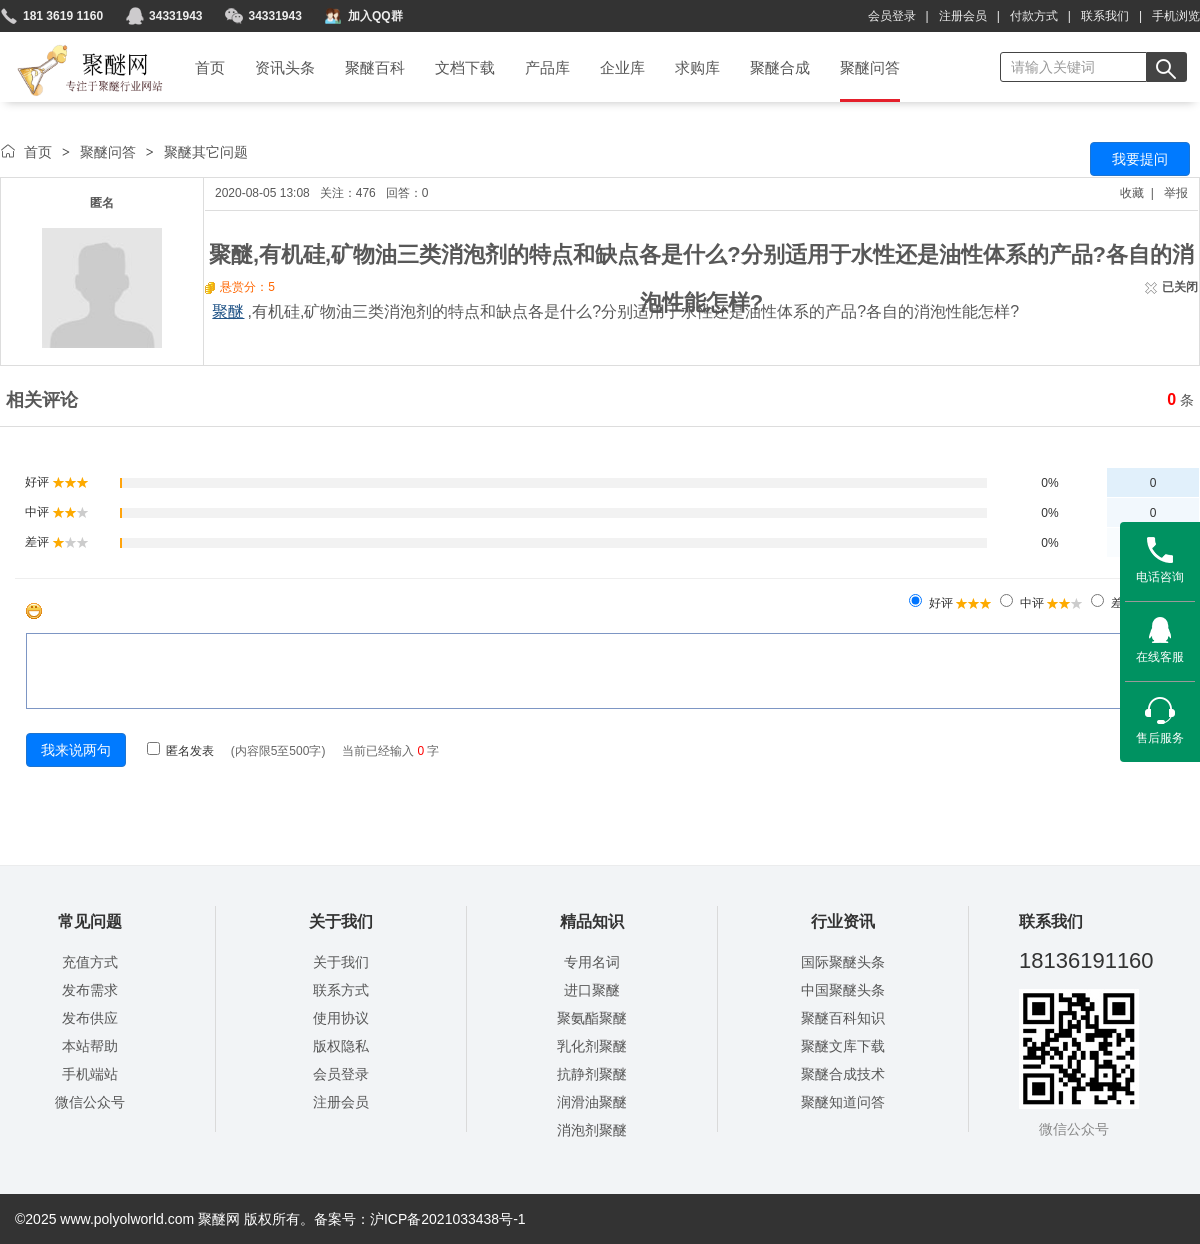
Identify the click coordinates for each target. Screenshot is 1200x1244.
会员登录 (892, 16)
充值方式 (90, 962)
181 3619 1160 (63, 16)
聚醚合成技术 (843, 1074)
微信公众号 (90, 1102)
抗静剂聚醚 (592, 1074)
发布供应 (90, 1018)
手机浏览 (1176, 16)
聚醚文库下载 (843, 1046)
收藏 (1132, 193)
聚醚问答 (108, 152)
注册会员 (963, 16)
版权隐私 (341, 1046)
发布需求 (90, 990)
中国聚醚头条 (843, 990)
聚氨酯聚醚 (592, 1018)
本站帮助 (90, 1046)
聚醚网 (73, 47)
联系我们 (1105, 16)
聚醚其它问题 (206, 152)
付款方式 (1034, 16)
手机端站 (90, 1074)
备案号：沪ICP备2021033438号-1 (420, 1219)
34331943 (175, 16)
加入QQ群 (375, 16)
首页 (38, 152)
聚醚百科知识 (843, 1018)
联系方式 (341, 990)
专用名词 (592, 962)
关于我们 (341, 962)
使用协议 (341, 1018)
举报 (1176, 193)
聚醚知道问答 (843, 1102)
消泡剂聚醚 (592, 1130)
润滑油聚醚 (592, 1102)
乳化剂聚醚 (592, 1046)
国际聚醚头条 (843, 962)
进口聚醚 (592, 990)
